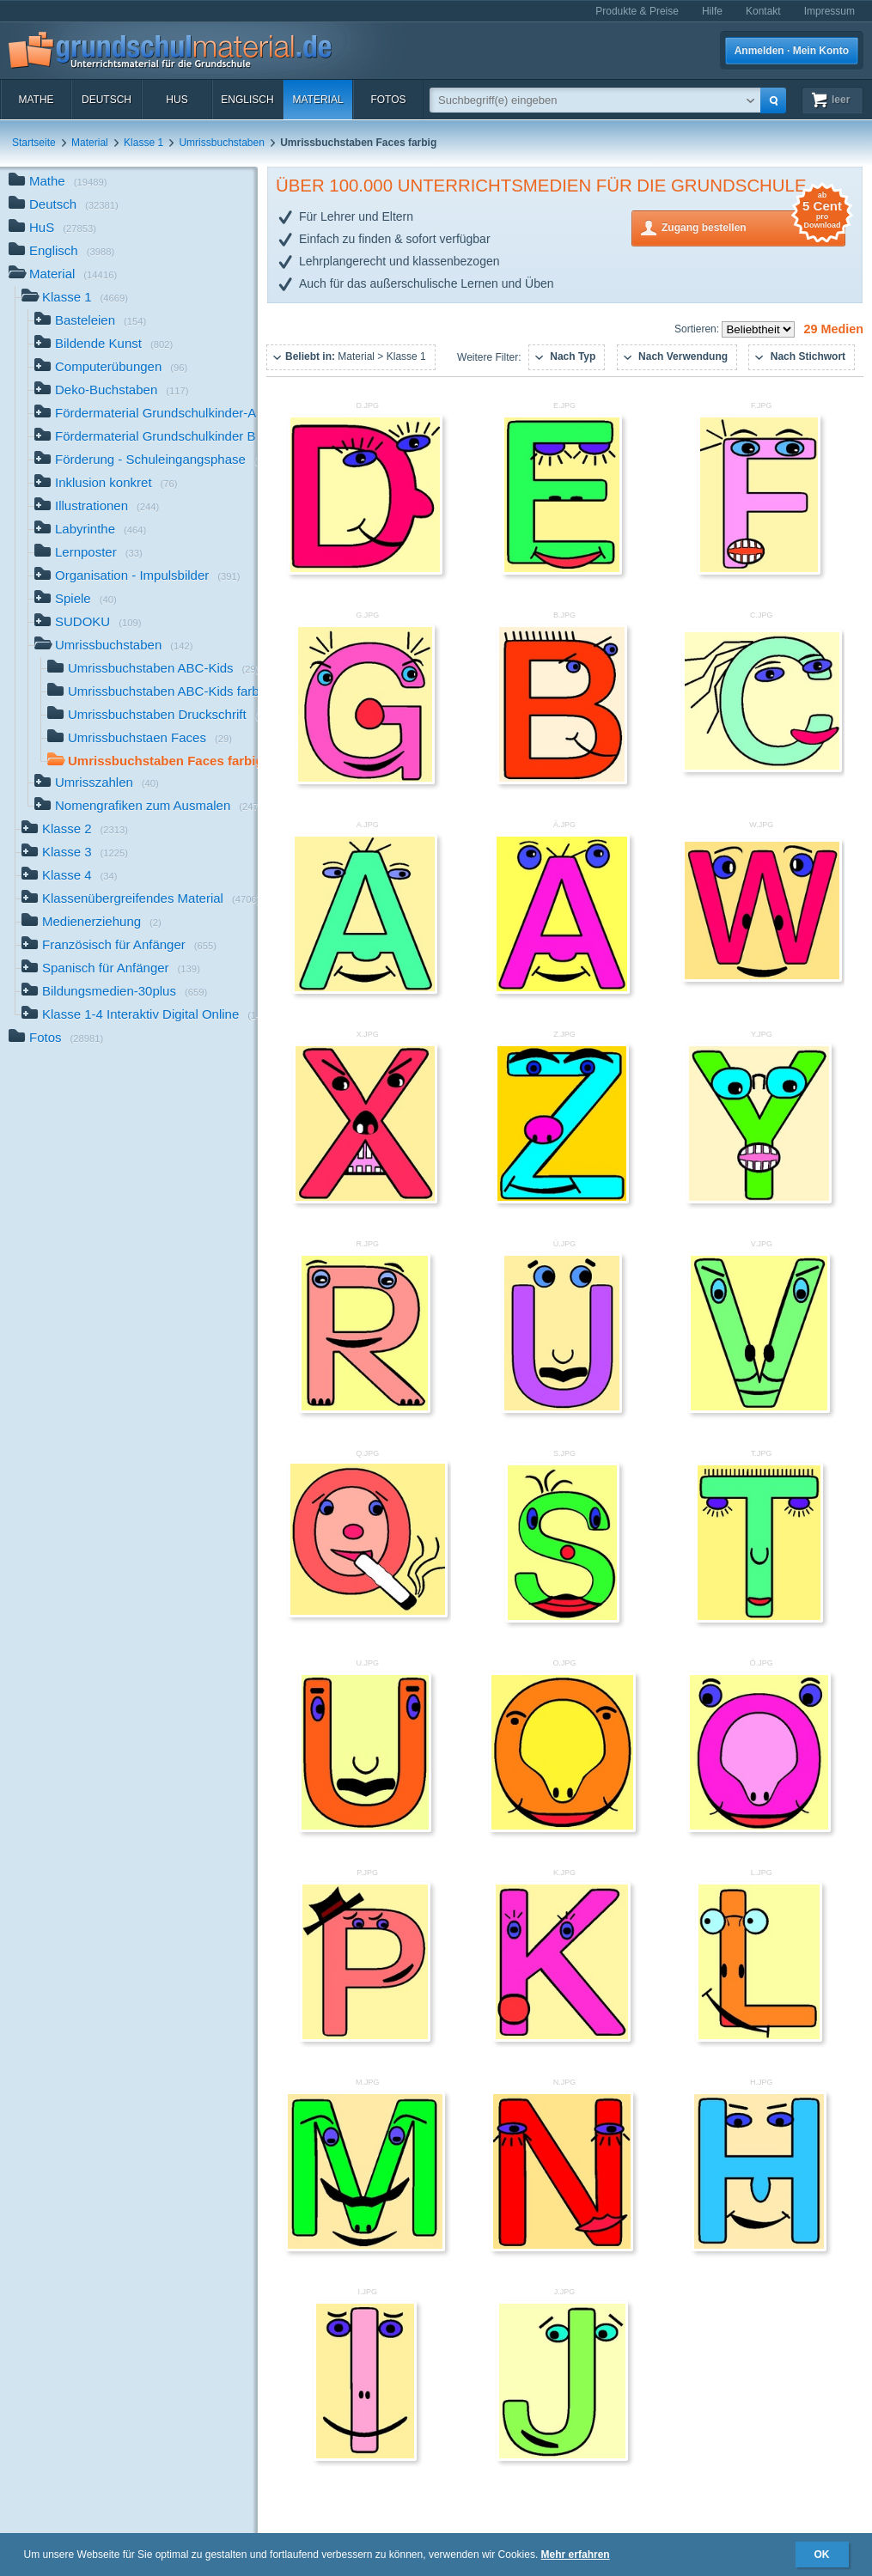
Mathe (35, 100)
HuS (176, 100)
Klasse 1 (143, 143)
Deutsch (106, 100)
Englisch (247, 100)
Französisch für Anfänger (118, 946)
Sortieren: (698, 329)
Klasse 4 (69, 876)
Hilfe (712, 11)
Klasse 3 (74, 853)
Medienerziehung (91, 923)
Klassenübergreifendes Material (139, 899)
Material (317, 100)
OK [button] (822, 2555)
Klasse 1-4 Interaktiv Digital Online (139, 1015)
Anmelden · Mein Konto (792, 51)
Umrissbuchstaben (221, 143)
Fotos (388, 100)
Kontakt (763, 11)
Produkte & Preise (637, 11)
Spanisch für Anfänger (110, 969)
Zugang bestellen (753, 226)
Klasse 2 (74, 830)
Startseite (34, 143)
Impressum (829, 11)
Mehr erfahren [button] (575, 2555)
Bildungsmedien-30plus (114, 992)
